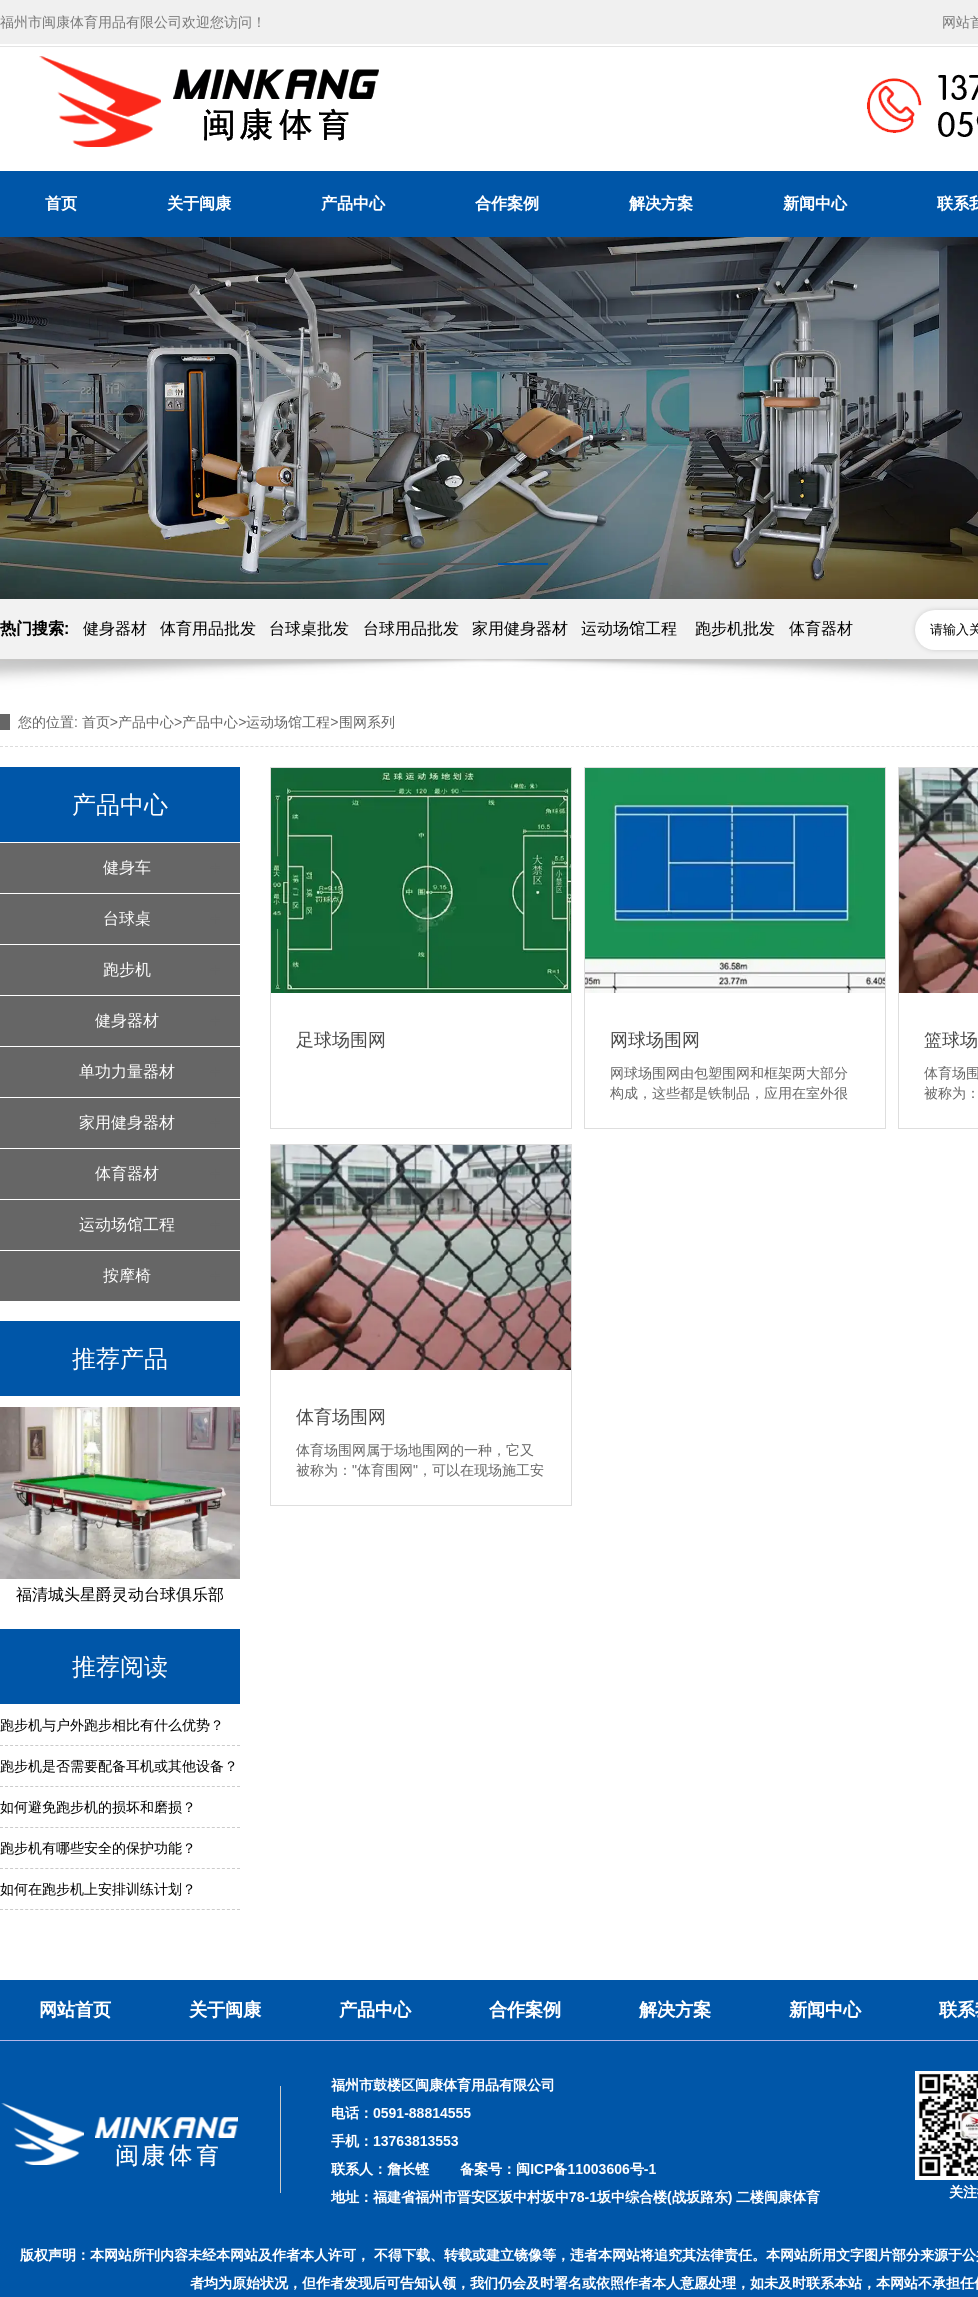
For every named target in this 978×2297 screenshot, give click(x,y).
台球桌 (127, 918)
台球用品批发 (411, 628)
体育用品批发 (208, 628)
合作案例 (507, 203)
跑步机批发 (735, 628)
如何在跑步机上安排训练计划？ (98, 1889)
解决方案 (661, 203)
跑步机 (127, 969)
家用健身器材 (520, 628)
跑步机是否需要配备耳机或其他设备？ (119, 1766)
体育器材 (821, 628)
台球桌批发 (309, 628)
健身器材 (115, 628)
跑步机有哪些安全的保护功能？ (98, 1848)
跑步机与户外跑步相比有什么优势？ (112, 1725)
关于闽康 (199, 203)
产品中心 (353, 203)
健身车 (127, 867)
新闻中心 (815, 203)
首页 (61, 203)
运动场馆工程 (629, 628)
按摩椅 (127, 1275)
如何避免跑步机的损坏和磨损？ (98, 1807)
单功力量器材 (127, 1071)
